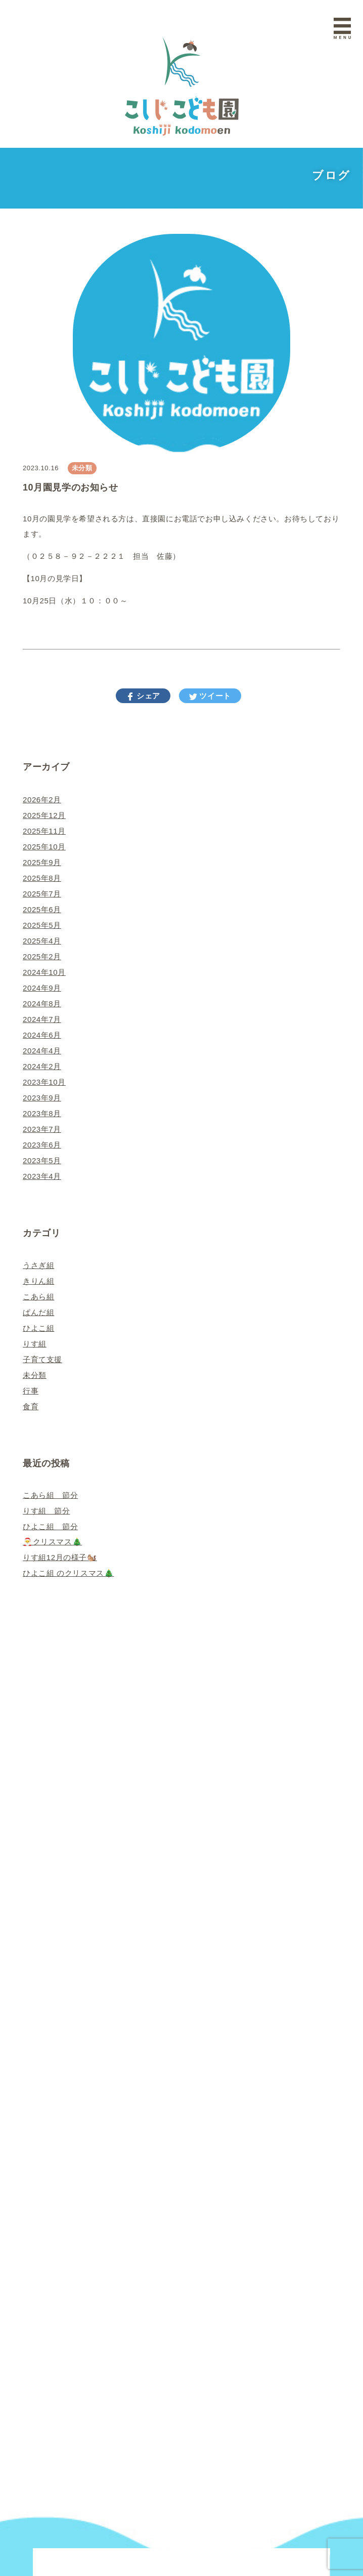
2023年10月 (44, 1082)
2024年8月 (42, 1003)
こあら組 (38, 1296)
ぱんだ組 (38, 1312)
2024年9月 (42, 988)
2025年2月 (42, 956)
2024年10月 (44, 972)
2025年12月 (44, 815)
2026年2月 (42, 799)
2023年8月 (42, 1113)
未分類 (82, 468)
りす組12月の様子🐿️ (60, 1557)
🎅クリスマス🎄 (52, 1541)
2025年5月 (42, 925)
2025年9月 (42, 862)
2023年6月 (42, 1144)
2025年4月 (42, 940)
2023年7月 (42, 1129)
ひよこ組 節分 (50, 1526)
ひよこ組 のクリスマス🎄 (68, 1573)
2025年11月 (44, 831)
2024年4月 (42, 1050)
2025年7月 (42, 893)
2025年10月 (44, 846)
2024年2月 (42, 1066)
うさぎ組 (38, 1265)
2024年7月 (42, 1019)
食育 (30, 1406)
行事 (30, 1390)
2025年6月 (42, 909)
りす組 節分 (46, 1510)
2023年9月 (42, 1097)
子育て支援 (42, 1359)
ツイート (214, 695)
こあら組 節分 (50, 1495)
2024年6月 (42, 1035)
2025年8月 (42, 878)
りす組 (35, 1343)
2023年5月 (42, 1160)
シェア (147, 695)
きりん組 (38, 1281)
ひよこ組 (38, 1328)
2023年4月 (42, 1176)
